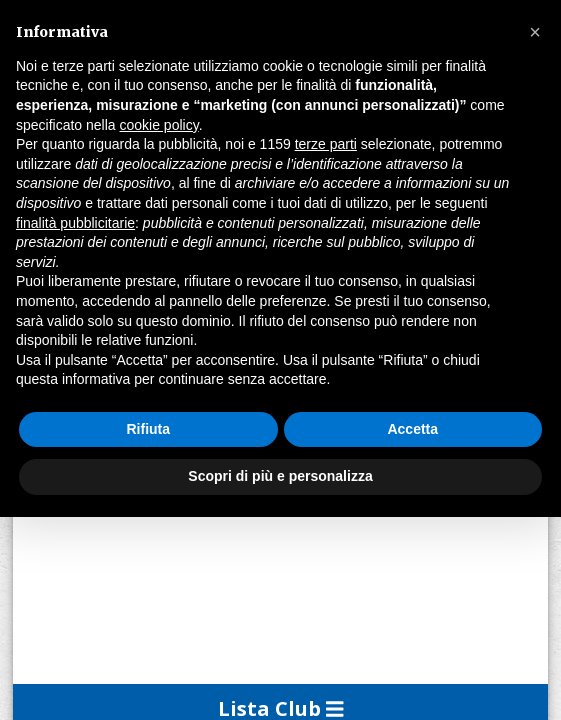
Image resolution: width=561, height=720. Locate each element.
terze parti (326, 144)
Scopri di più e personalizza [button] (280, 476)
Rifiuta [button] (148, 429)
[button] (535, 32)
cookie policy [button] (159, 125)
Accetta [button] (412, 429)
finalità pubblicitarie (75, 223)
